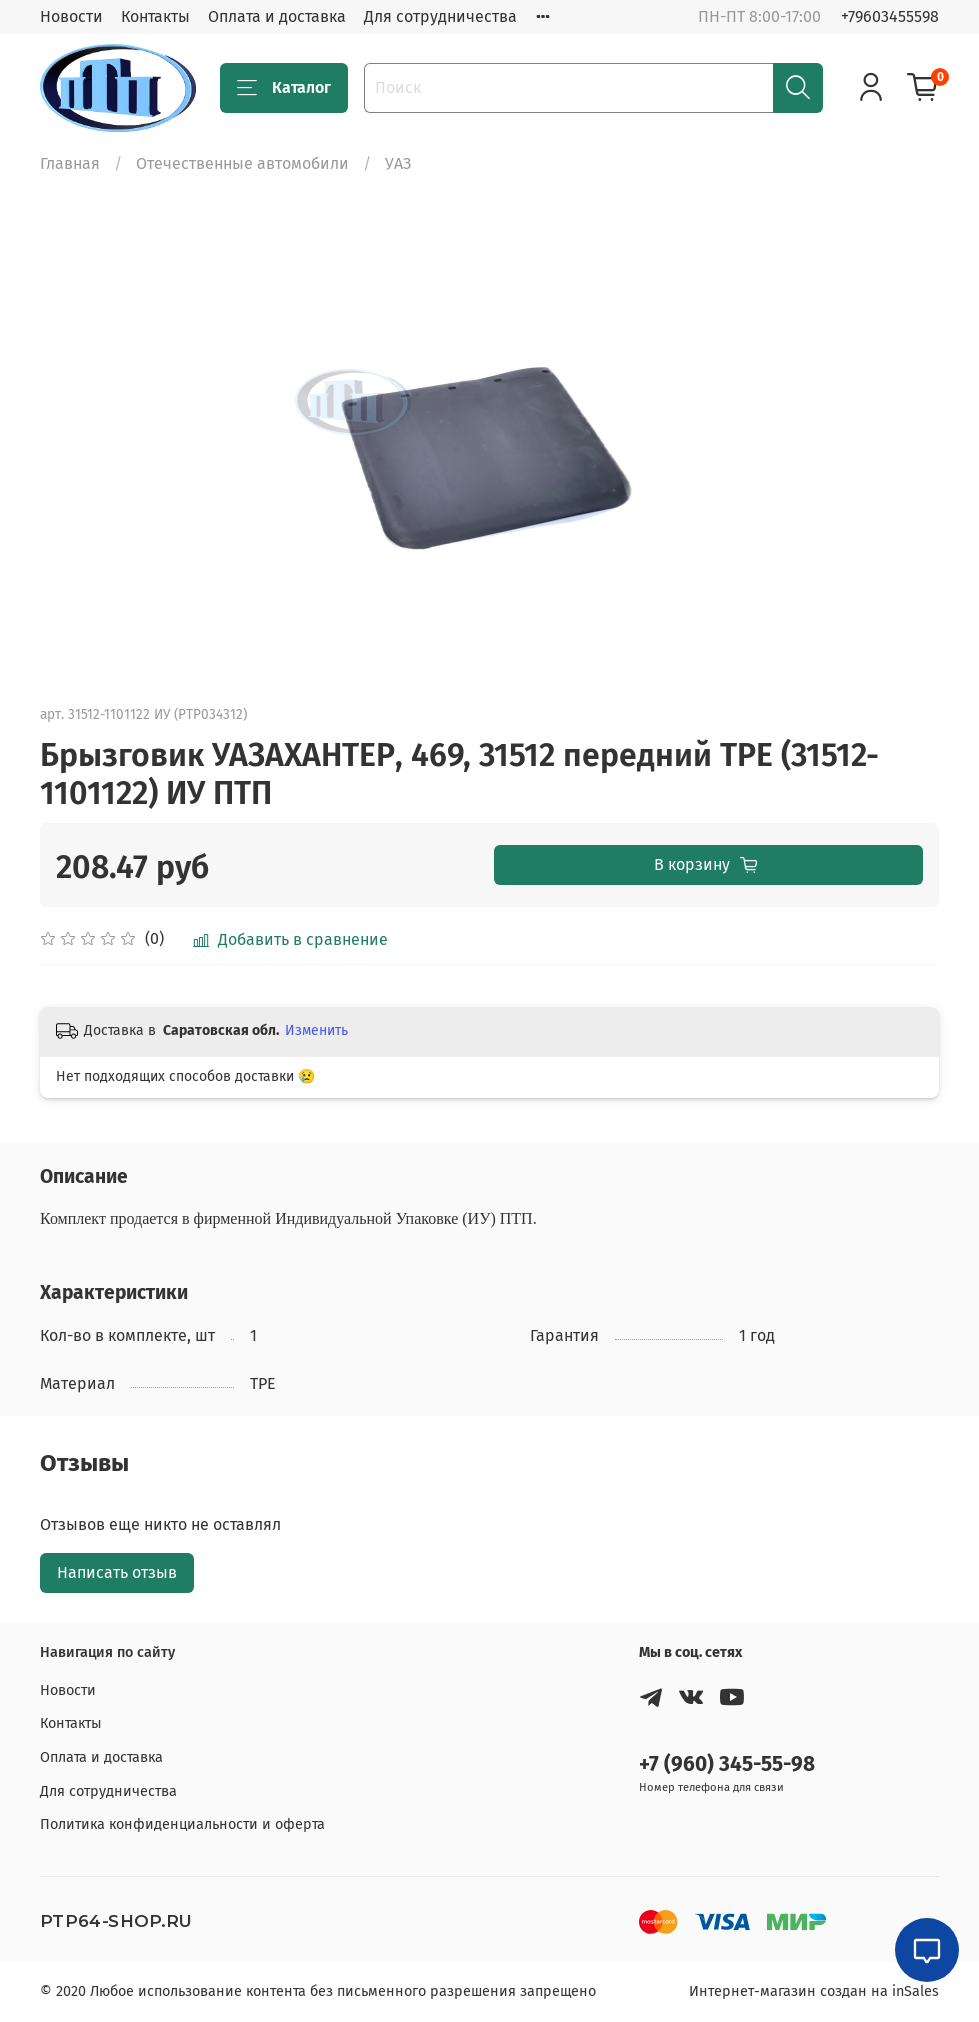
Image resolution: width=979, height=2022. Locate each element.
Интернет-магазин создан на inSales (814, 1991)
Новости (71, 16)
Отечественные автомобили (242, 163)
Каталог (284, 88)
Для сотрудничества (440, 16)
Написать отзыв (117, 1572)
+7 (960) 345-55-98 (727, 1764)
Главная (70, 163)
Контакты (155, 16)
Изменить (316, 1030)
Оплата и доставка (277, 16)
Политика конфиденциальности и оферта (182, 1824)
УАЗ (398, 163)
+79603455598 (890, 16)
